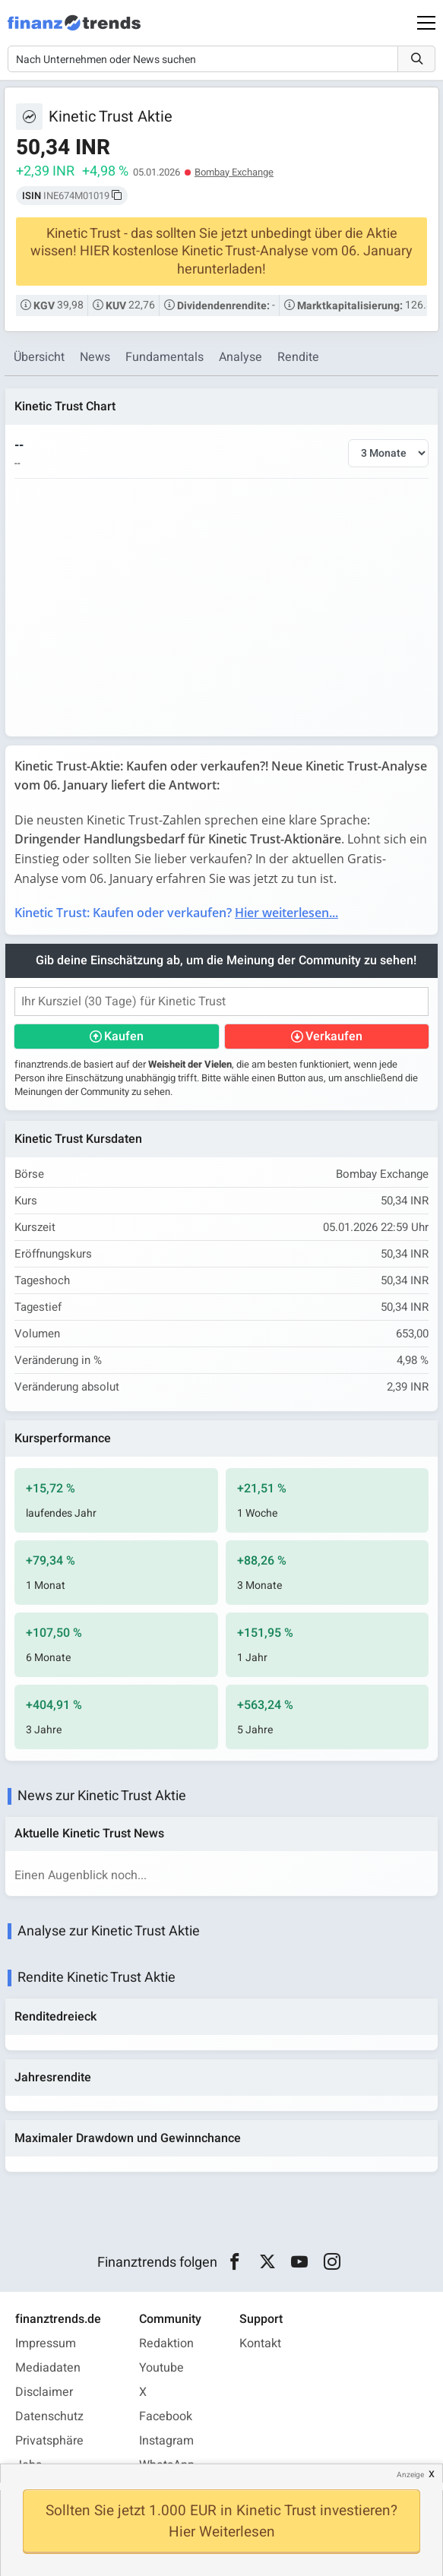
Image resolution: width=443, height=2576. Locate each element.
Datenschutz (49, 2416)
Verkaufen (333, 1036)
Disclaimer (44, 2392)
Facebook (165, 2416)
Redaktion (166, 2343)
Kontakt (260, 2343)
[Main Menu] (426, 23)
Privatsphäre (49, 2441)
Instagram (166, 2441)
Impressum (45, 2343)
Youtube (161, 2368)
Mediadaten (48, 2368)
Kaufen (124, 1036)
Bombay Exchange (234, 172)
